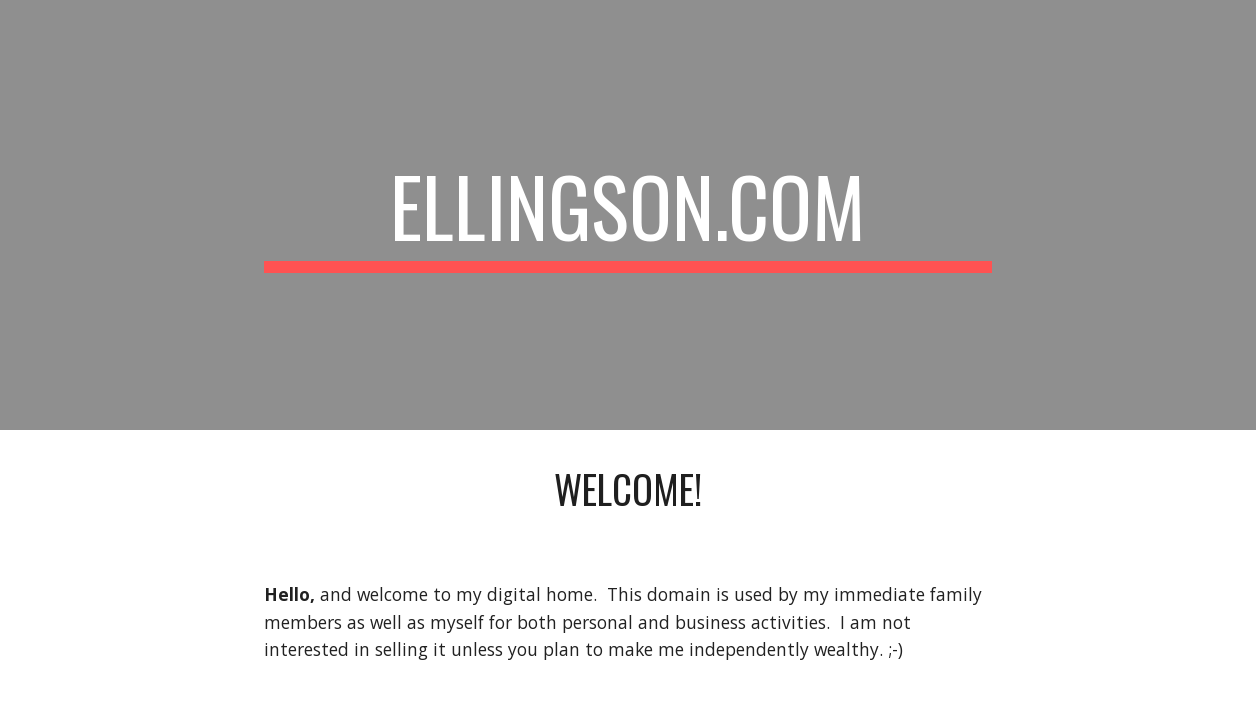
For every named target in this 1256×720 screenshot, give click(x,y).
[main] (628, 215)
